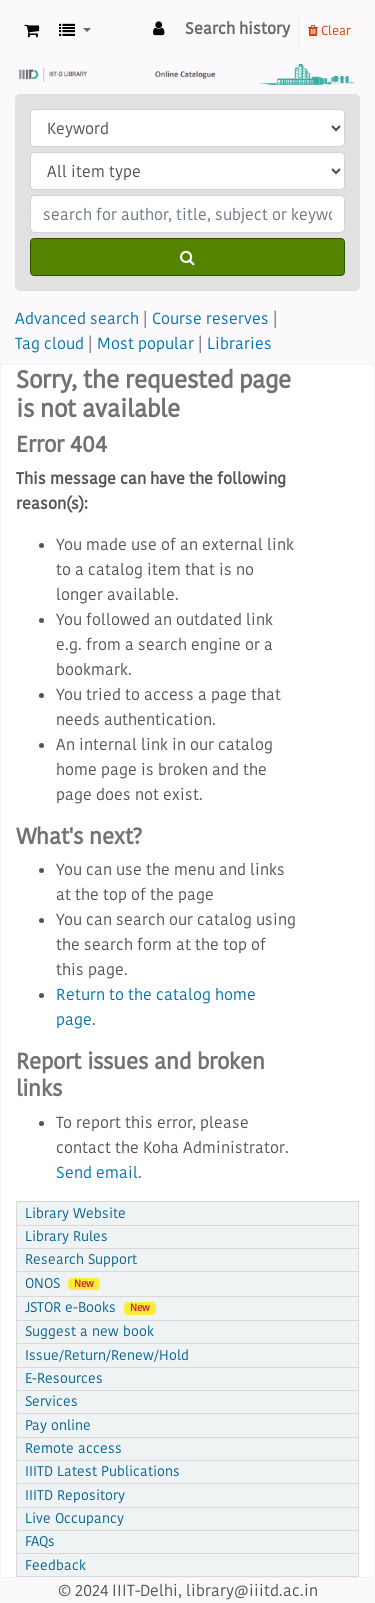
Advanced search (77, 318)
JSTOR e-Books (90, 1307)
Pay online (58, 1425)
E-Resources (64, 1378)
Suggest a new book (89, 1331)
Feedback (55, 1565)
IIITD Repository (75, 1495)
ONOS (62, 1283)
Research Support (81, 1259)
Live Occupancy (74, 1518)
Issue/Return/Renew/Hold (107, 1355)
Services (51, 1401)
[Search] (187, 257)
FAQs (40, 1541)
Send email (97, 1172)
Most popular (145, 343)
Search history (237, 28)
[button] (31, 30)
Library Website (75, 1213)
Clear (329, 30)
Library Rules (66, 1236)
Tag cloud (49, 343)
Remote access (73, 1448)
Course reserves (210, 318)
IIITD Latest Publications (102, 1471)
